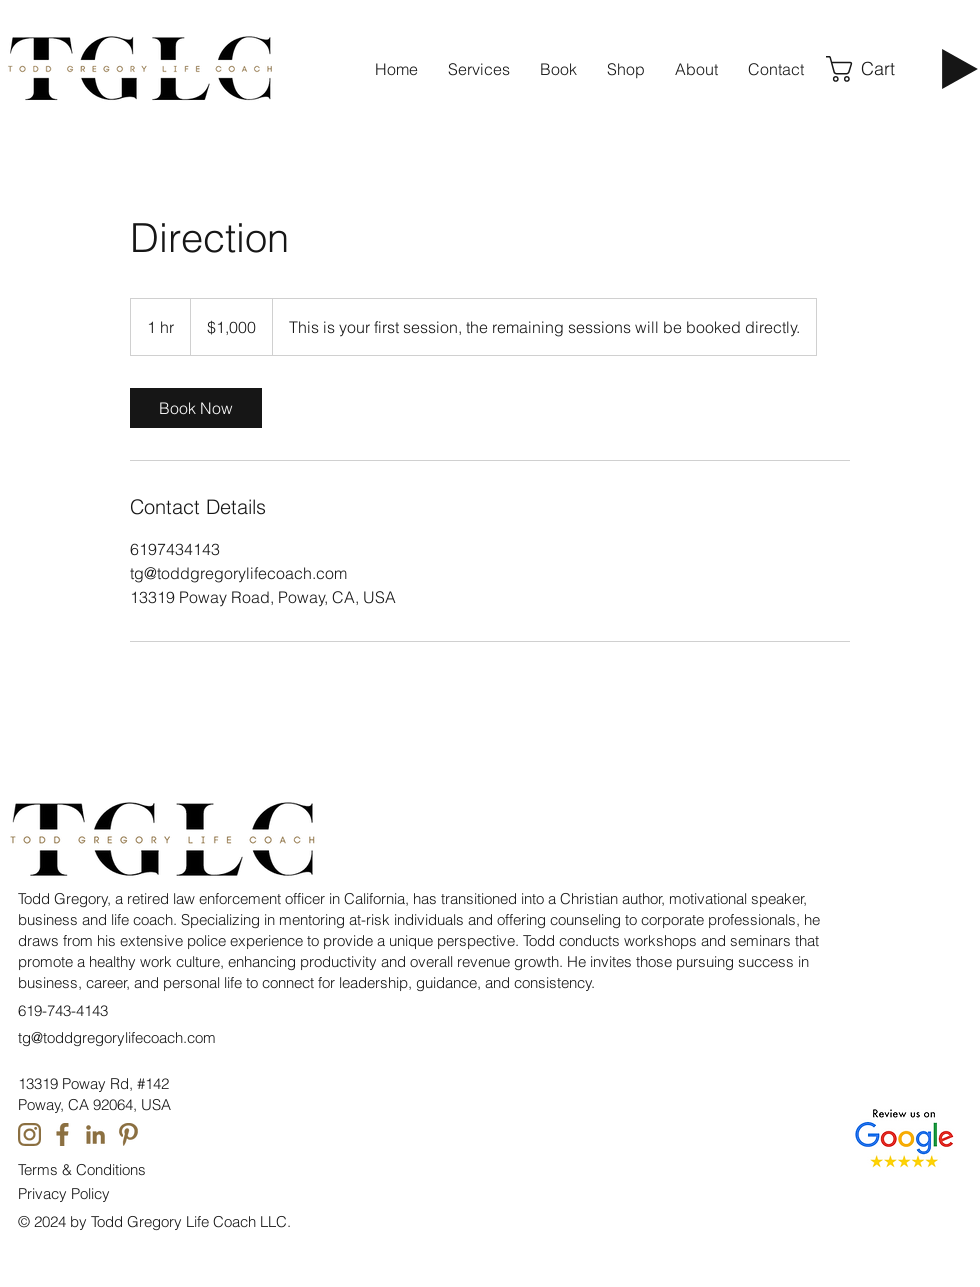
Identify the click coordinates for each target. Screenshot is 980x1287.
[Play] (960, 69)
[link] (196, 408)
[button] (776, 69)
